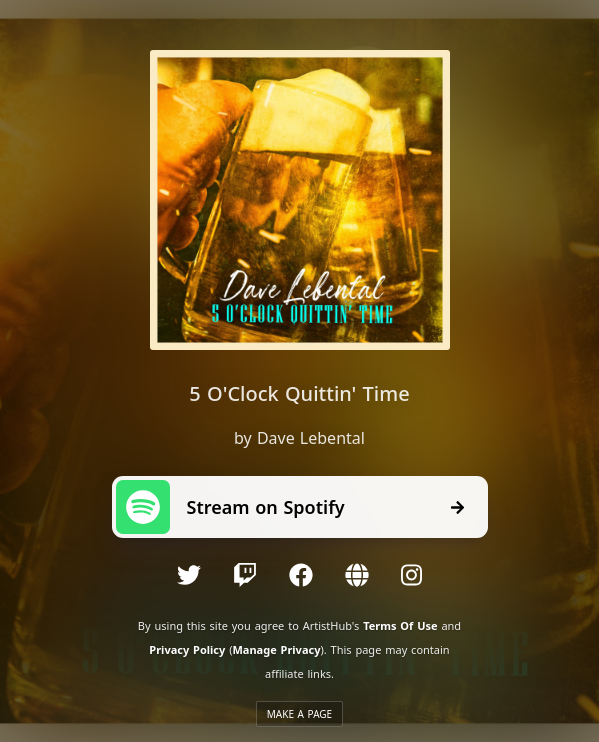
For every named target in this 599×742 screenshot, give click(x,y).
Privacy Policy (187, 649)
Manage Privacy (276, 649)
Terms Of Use (400, 625)
